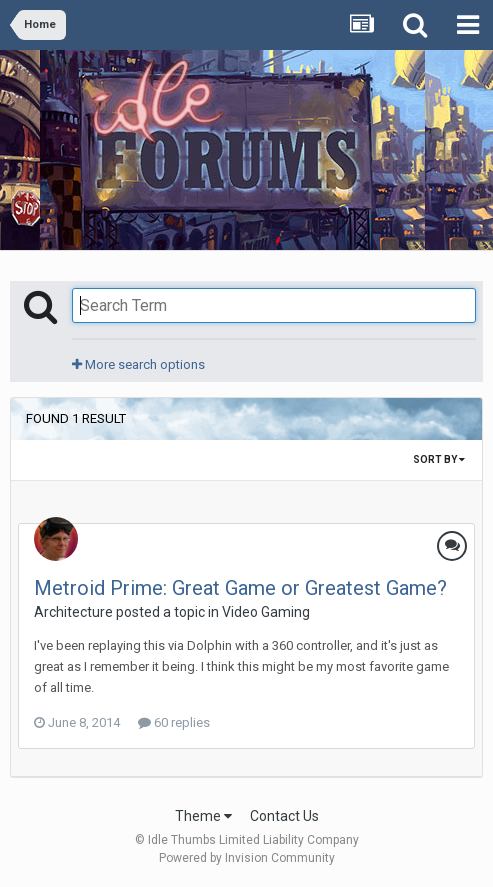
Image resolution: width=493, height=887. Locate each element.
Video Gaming (266, 612)
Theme (203, 816)
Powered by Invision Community (247, 858)
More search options (138, 364)
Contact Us (284, 816)
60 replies (174, 722)
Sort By (439, 459)
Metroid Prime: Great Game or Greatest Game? (240, 588)
